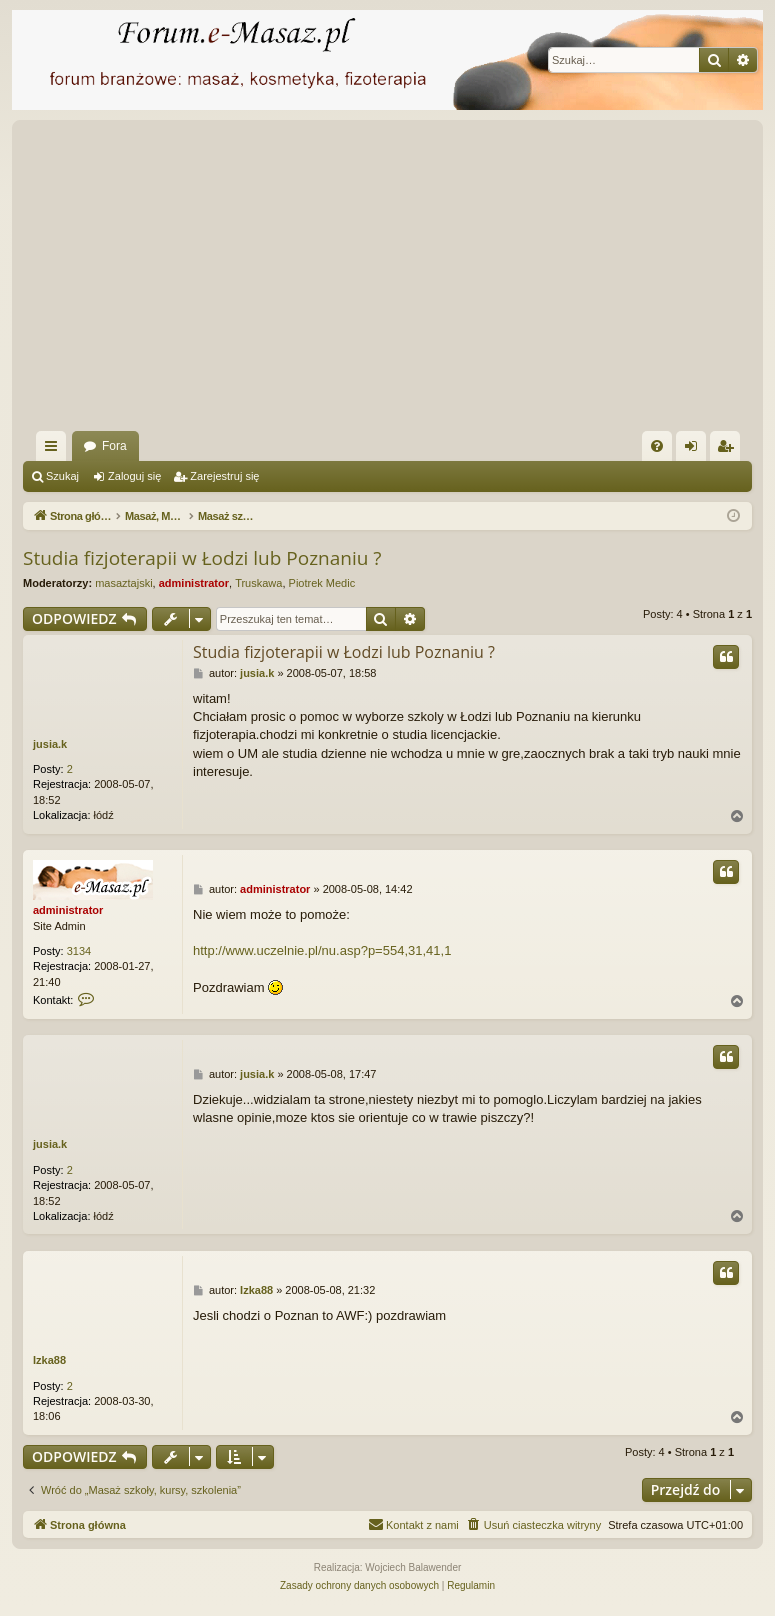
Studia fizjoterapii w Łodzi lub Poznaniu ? (202, 558)
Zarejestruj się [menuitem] (729, 450)
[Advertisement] (399, 281)
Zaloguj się (134, 476)
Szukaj (62, 476)
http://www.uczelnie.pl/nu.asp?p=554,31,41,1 (322, 950)
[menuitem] (657, 446)
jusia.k (50, 744)
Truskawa (258, 583)
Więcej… (55, 450)
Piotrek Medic (322, 583)
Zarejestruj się (224, 476)
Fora (114, 446)
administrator (194, 583)
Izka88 (49, 1360)
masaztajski (123, 583)
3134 (79, 951)
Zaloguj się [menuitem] (695, 450)
